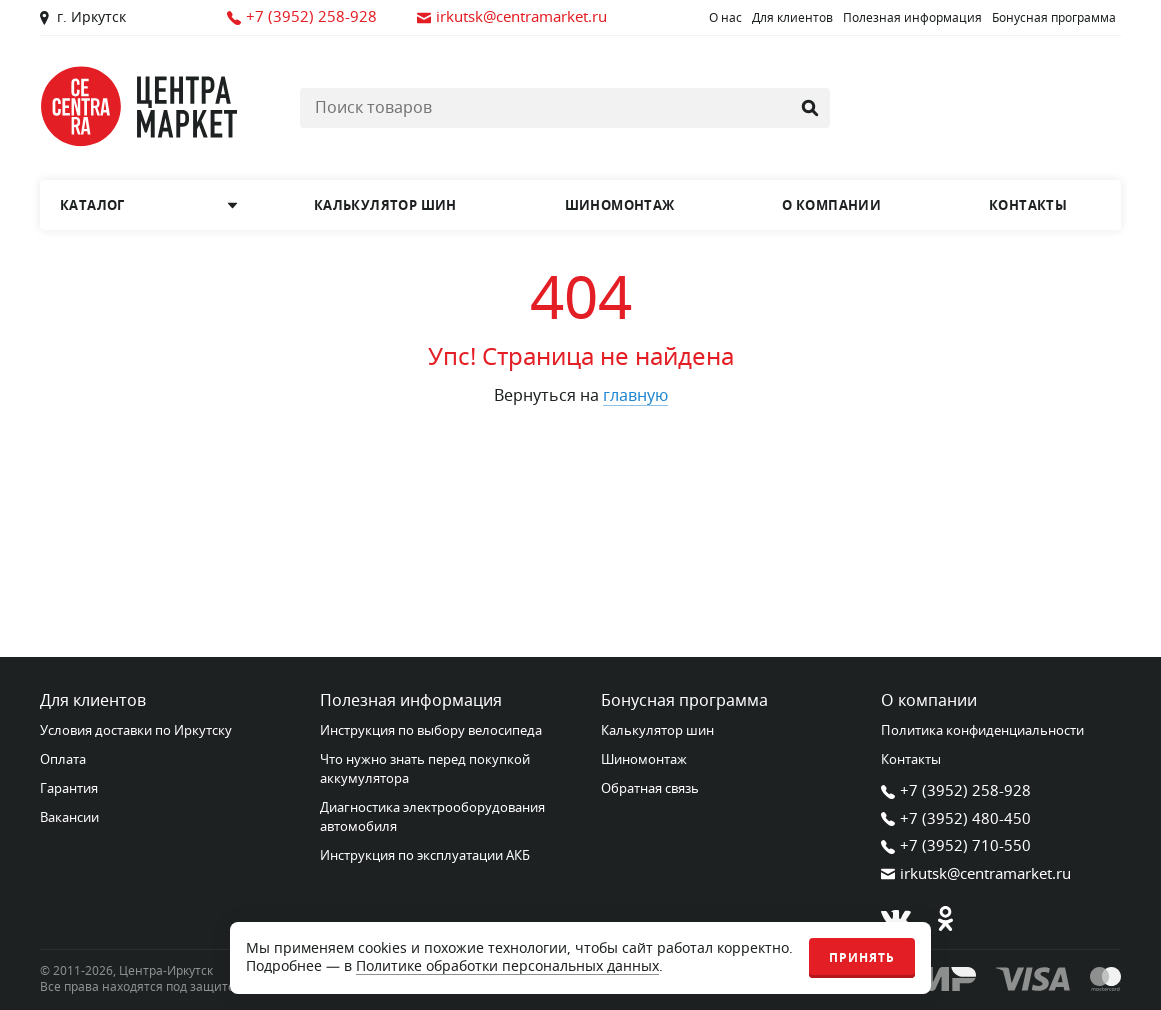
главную (635, 396)
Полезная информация (912, 18)
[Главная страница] (140, 106)
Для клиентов (792, 18)
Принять (862, 958)
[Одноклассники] (946, 919)
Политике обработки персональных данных (507, 966)
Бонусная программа (1054, 18)
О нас (725, 18)
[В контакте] (896, 919)
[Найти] (810, 108)
